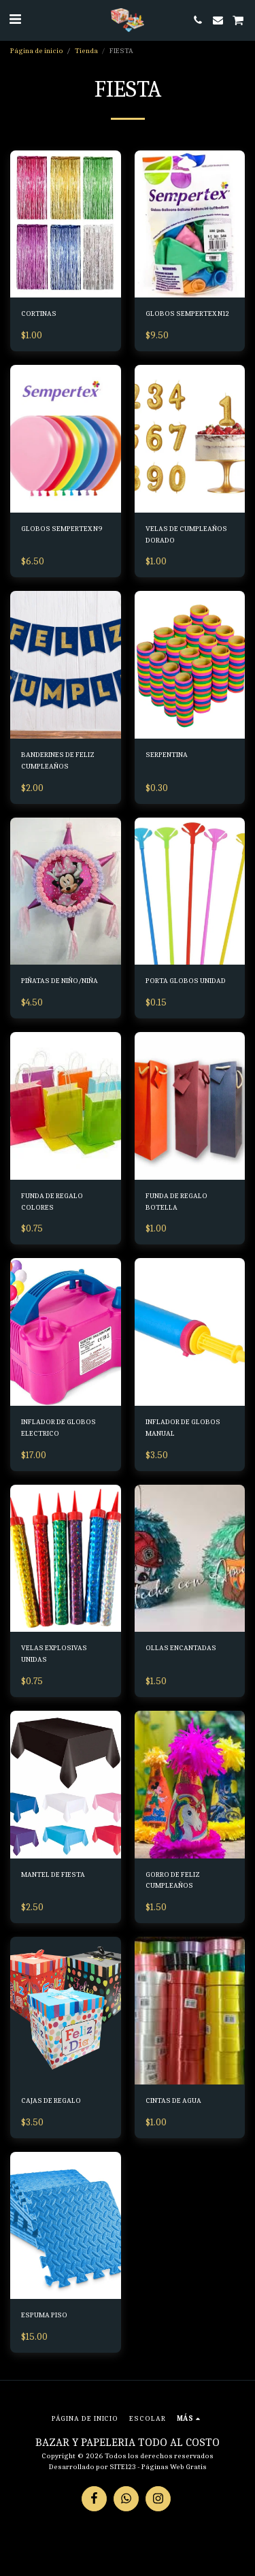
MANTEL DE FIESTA (53, 1874)
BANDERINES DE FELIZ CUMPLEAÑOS (58, 760)
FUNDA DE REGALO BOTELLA (176, 1201)
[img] (65, 224)
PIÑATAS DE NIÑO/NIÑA (59, 980)
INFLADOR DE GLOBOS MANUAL (183, 1427)
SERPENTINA (167, 754)
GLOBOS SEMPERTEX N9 (62, 528)
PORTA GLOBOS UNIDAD (186, 980)
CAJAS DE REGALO (51, 2100)
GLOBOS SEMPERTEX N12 (187, 313)
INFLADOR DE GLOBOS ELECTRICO (58, 1427)
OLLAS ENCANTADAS (181, 1647)
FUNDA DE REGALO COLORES (52, 1201)
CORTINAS (38, 313)
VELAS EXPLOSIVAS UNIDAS (54, 1653)
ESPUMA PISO (44, 2315)
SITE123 (122, 2466)
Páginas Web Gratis (174, 2466)
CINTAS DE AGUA (173, 2100)
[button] (15, 19)
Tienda (86, 50)
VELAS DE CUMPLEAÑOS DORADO (186, 534)
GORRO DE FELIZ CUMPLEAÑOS (173, 1880)
